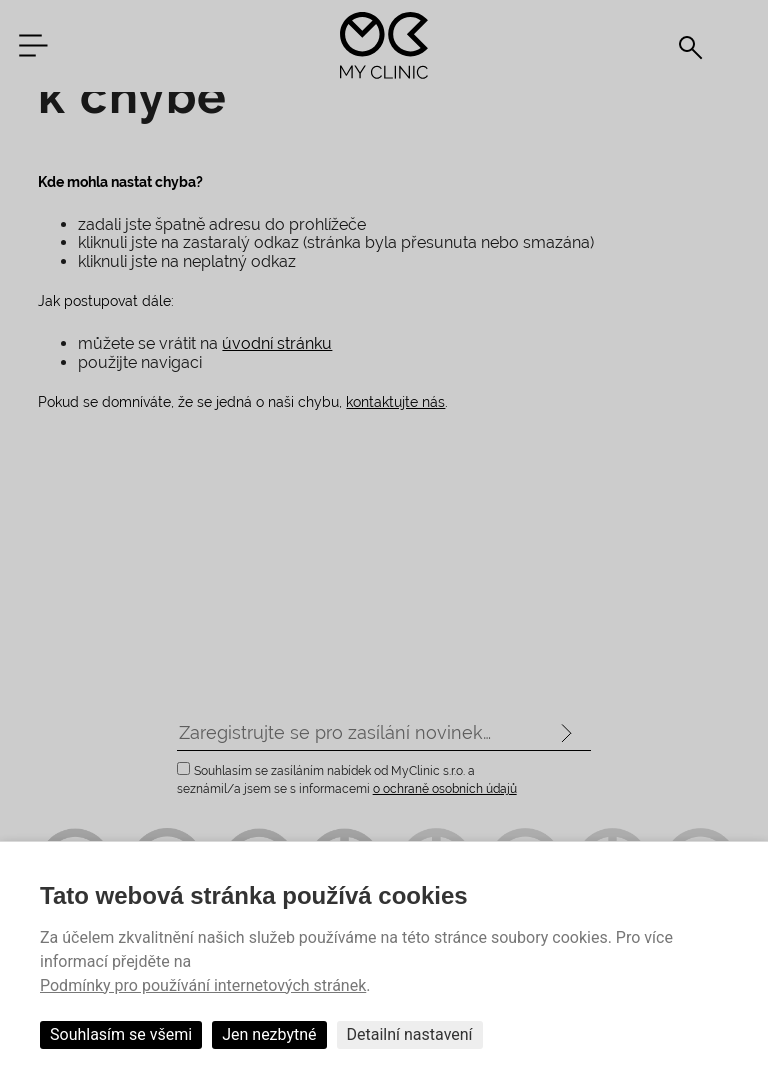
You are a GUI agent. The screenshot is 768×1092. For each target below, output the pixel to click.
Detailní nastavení (410, 1034)
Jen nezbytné (269, 1034)
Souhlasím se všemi (121, 1034)
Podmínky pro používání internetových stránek (203, 985)
